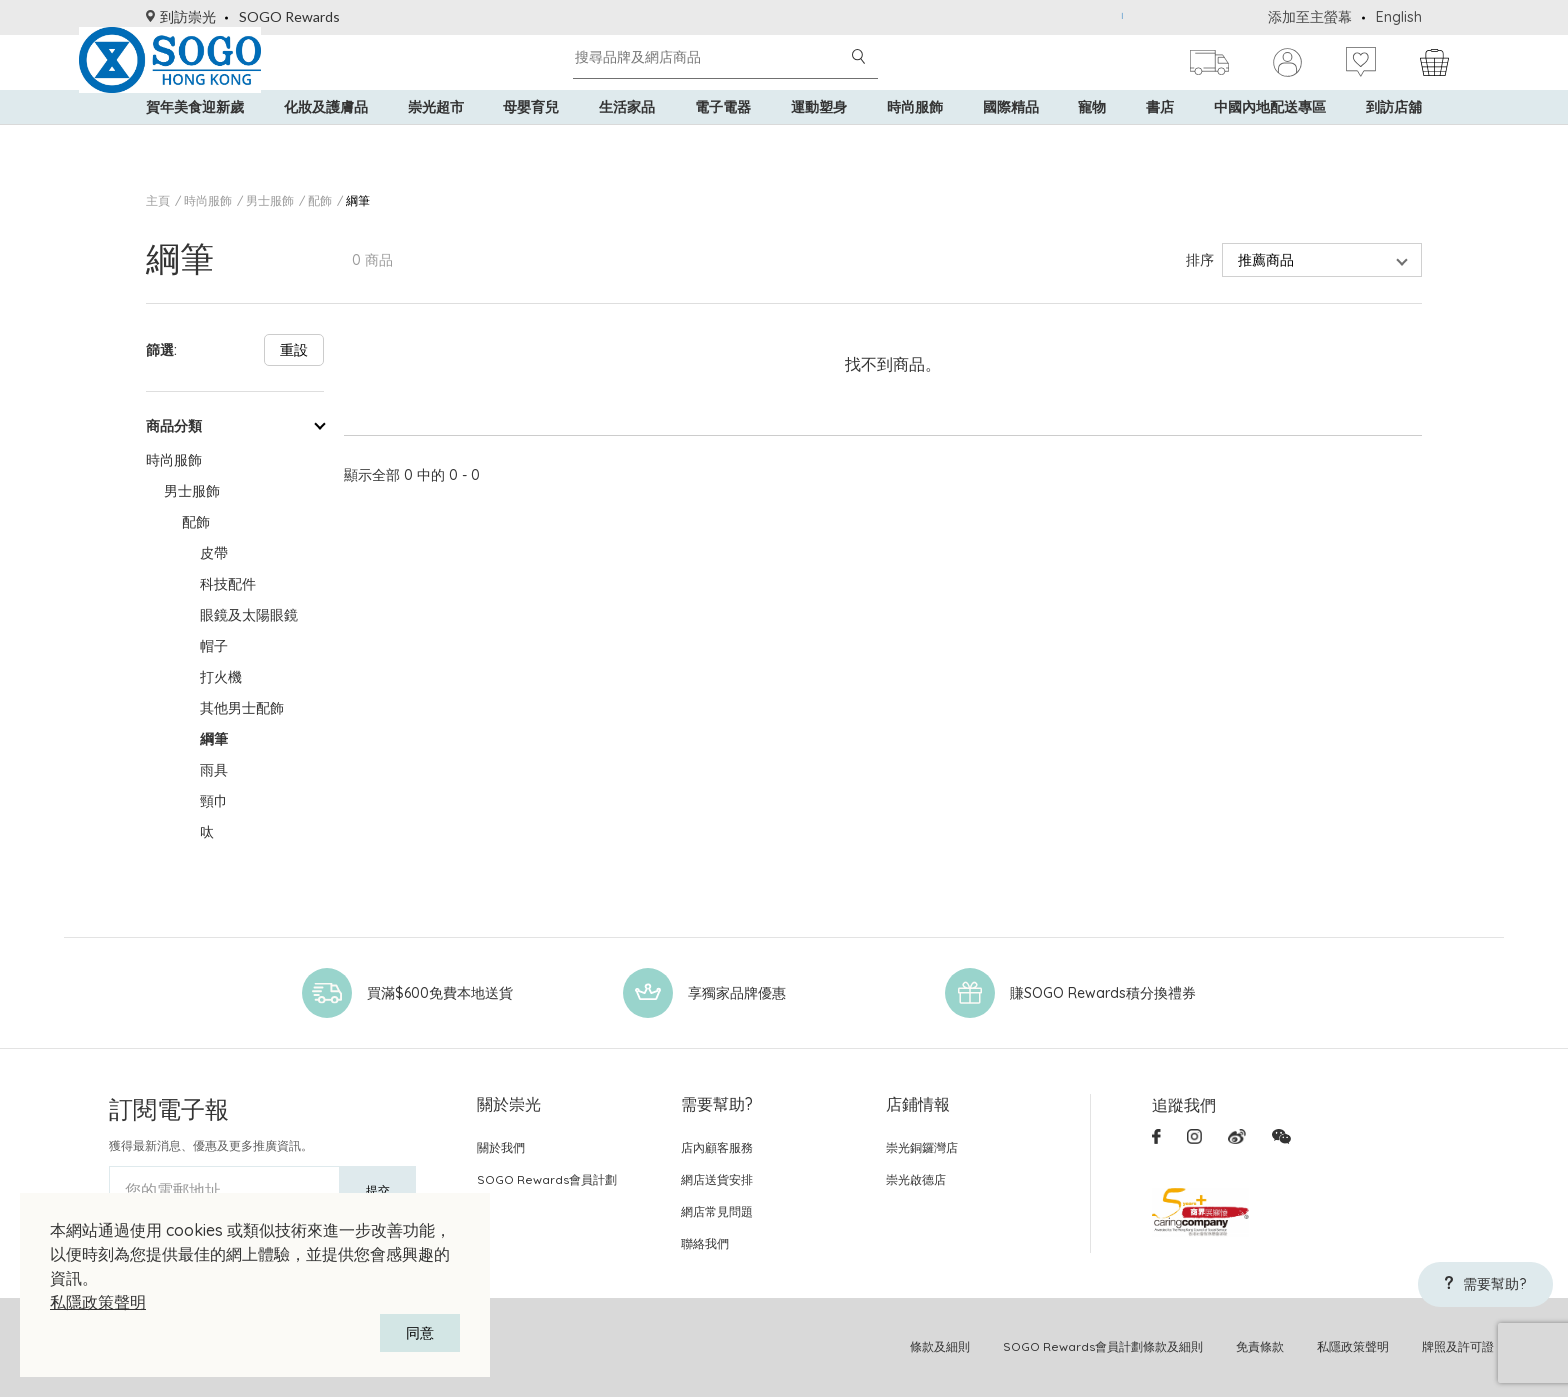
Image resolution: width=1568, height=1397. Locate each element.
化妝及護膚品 (326, 140)
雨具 (214, 770)
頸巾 (214, 801)
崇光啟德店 (916, 1179)
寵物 (1092, 140)
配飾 (320, 200)
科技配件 (228, 584)
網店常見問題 (717, 1211)
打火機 (221, 677)
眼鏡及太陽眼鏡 (249, 615)
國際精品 (1011, 140)
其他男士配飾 (242, 708)
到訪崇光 (181, 16)
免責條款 (1260, 1346)
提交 (378, 1190)
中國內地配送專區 (1270, 140)
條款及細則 (940, 1346)
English (1399, 17)
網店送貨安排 (717, 1179)
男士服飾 (270, 200)
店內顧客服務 (717, 1147)
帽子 (214, 646)
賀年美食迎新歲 (195, 140)
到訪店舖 (1394, 140)
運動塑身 (819, 140)
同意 (420, 1333)
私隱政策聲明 (98, 1302)
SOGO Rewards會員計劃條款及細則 (1103, 1346)
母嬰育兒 (531, 140)
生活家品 (627, 140)
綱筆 (358, 200)
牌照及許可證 (1458, 1346)
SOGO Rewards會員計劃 (547, 1179)
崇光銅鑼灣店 (922, 1147)
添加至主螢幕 (1310, 17)
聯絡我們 (705, 1243)
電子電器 (723, 140)
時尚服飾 (915, 140)
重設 (294, 350)
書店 (1160, 140)
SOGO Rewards (289, 16)
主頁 (158, 200)
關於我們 (501, 1147)
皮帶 (214, 553)
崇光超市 (436, 140)
